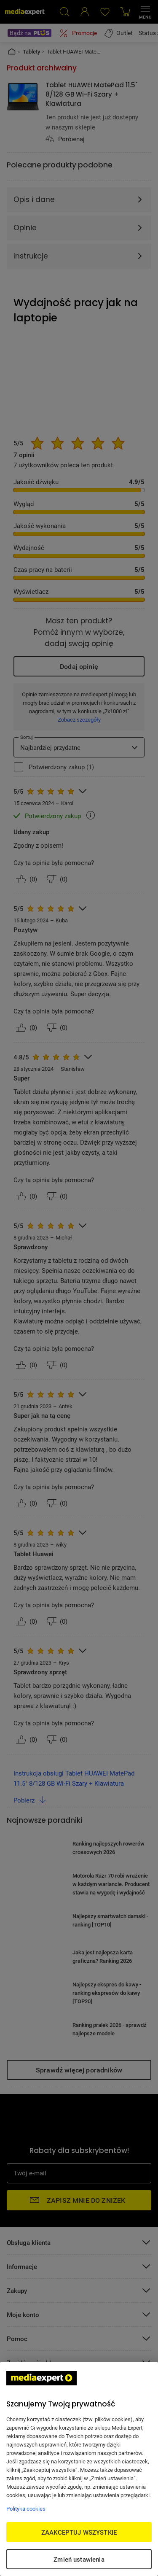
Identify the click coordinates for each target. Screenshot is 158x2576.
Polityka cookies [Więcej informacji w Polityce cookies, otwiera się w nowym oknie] (26, 2508)
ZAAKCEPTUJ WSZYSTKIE (79, 2532)
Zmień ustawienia (79, 2559)
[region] (79, 2469)
